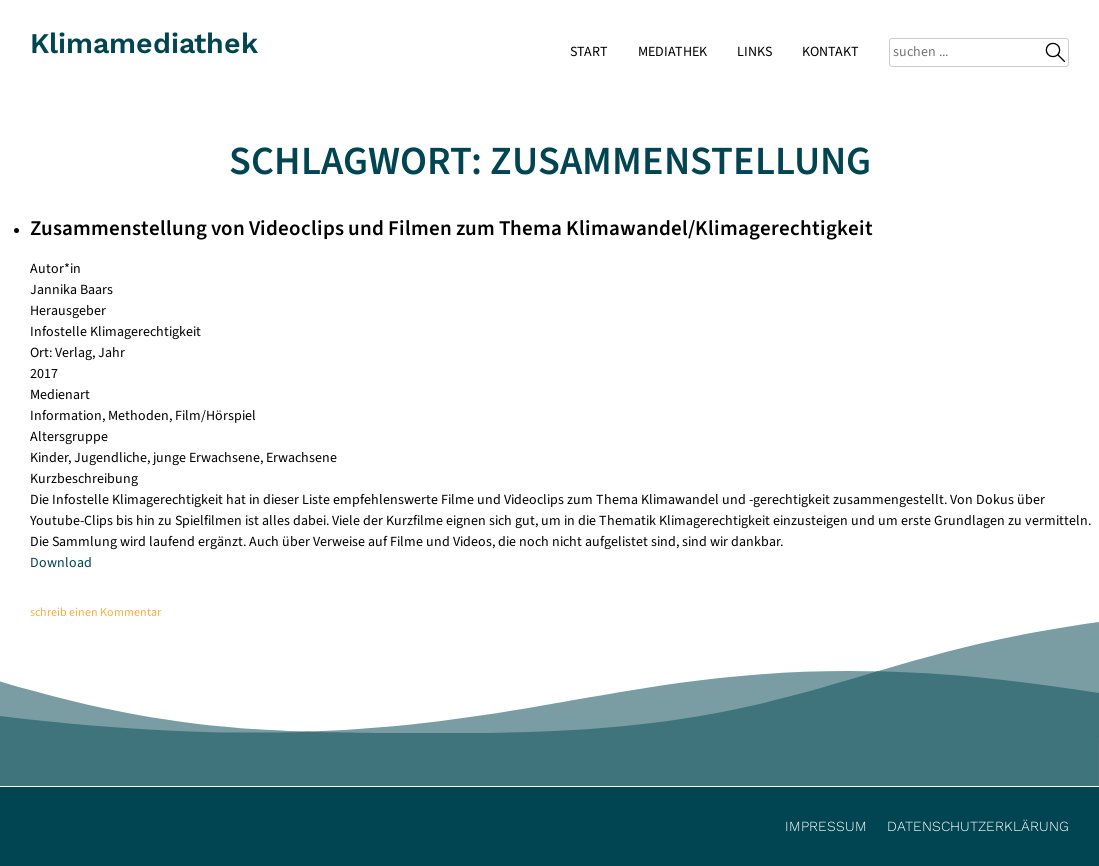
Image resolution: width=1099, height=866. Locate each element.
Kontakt (830, 52)
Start (589, 52)
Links (754, 52)
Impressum (826, 826)
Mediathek (672, 52)
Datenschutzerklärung (978, 826)
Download (61, 563)
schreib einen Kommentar (95, 612)
